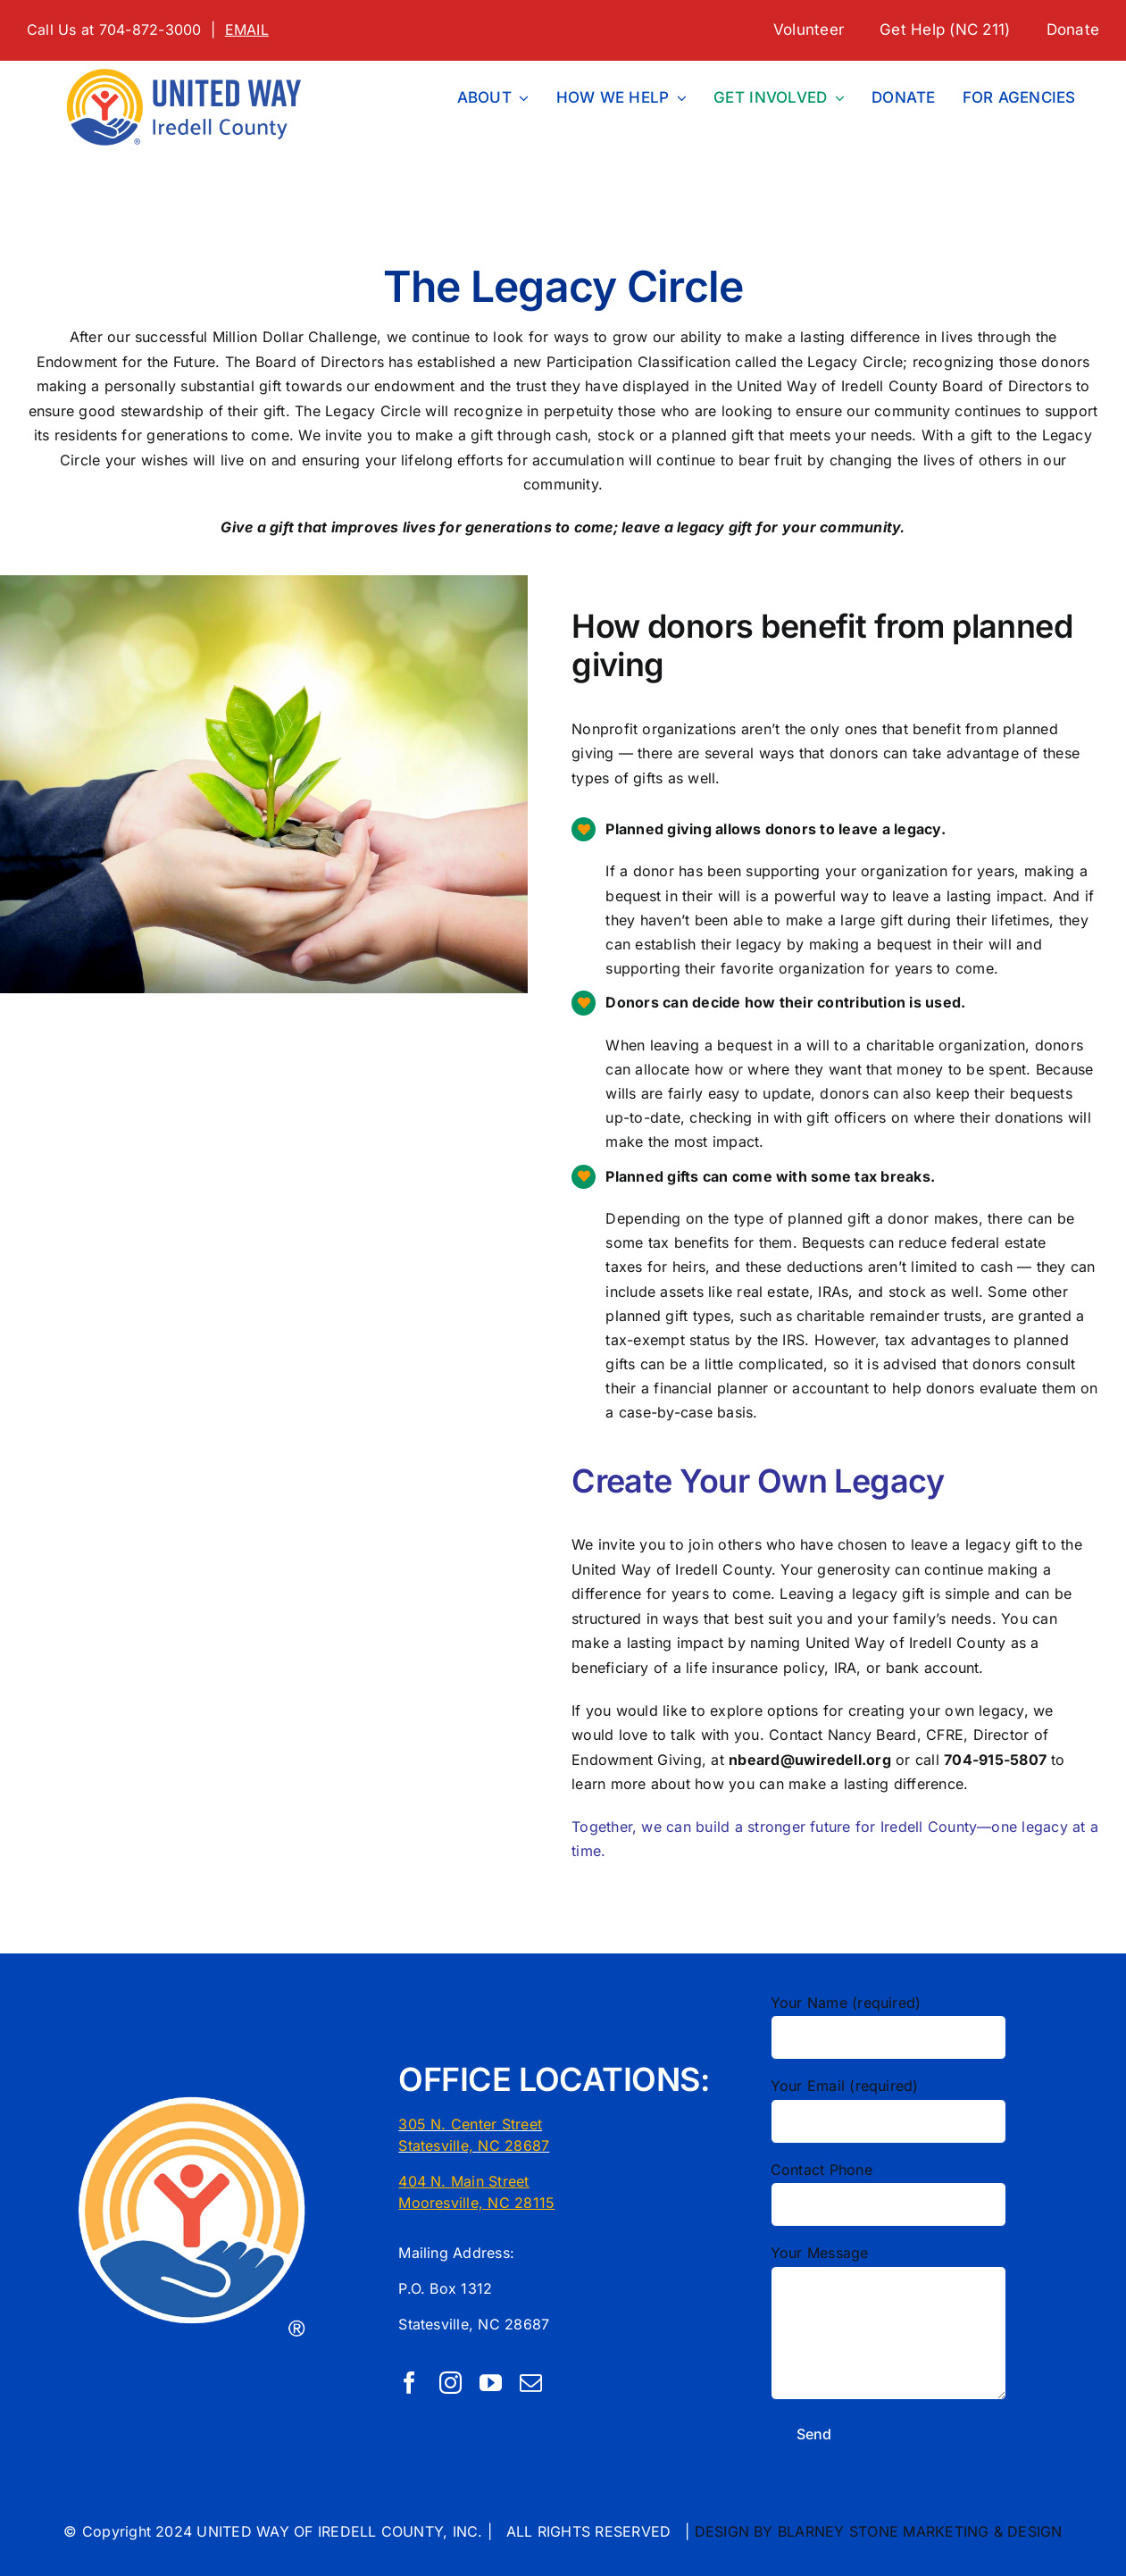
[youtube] (491, 2382)
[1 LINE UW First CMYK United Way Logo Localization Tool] (191, 68)
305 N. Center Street (470, 2124)
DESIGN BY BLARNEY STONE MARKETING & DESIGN (879, 2531)
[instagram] (450, 2382)
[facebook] (409, 2382)
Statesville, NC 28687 (473, 2145)
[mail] (531, 2382)
